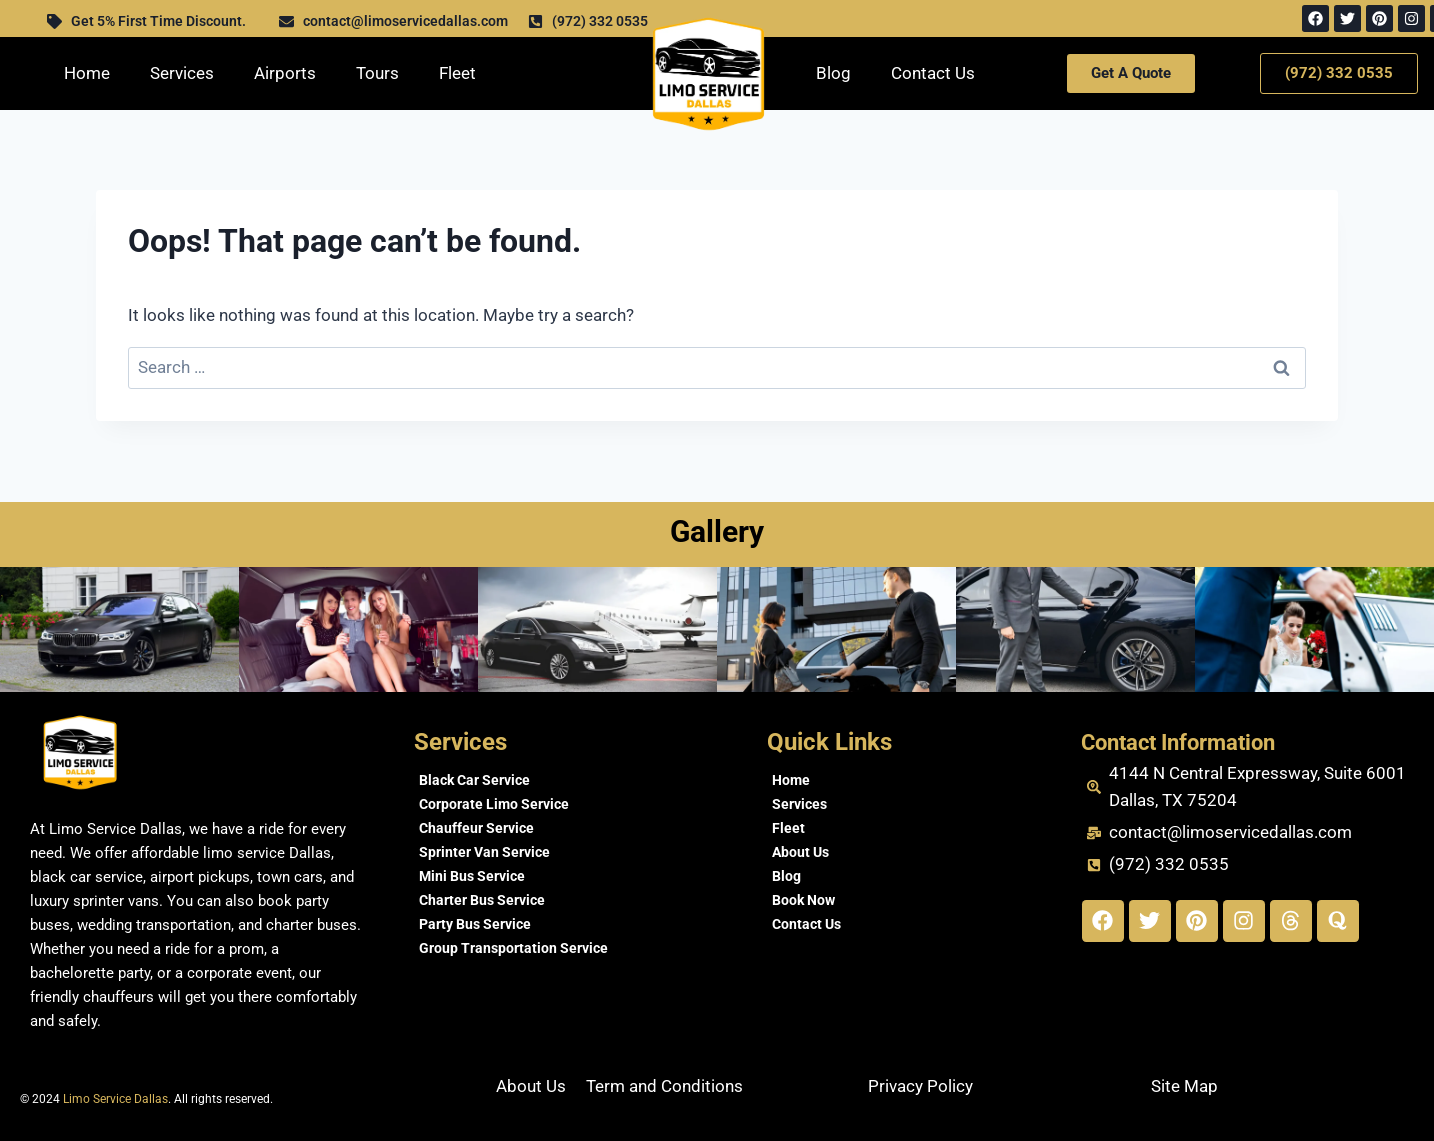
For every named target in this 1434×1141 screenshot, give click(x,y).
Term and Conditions (664, 1086)
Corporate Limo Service (494, 804)
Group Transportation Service (513, 948)
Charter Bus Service (482, 900)
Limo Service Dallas (115, 1099)
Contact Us (933, 73)
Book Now (803, 900)
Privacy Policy (920, 1086)
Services (182, 73)
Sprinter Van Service (484, 852)
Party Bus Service (475, 924)
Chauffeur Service (476, 828)
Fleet (457, 73)
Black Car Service (474, 780)
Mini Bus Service (472, 876)
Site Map (1184, 1086)
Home (87, 73)
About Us (800, 852)
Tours (377, 73)
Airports (285, 73)
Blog (833, 73)
